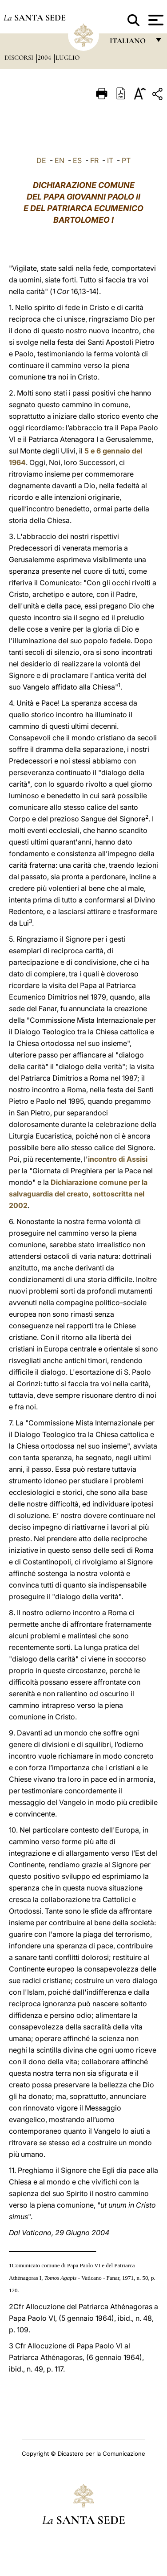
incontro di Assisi (117, 1159)
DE (41, 160)
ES (77, 160)
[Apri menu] (154, 20)
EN (59, 160)
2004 (45, 57)
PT (126, 160)
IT (110, 160)
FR (94, 160)
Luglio (68, 57)
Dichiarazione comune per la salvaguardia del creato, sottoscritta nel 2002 (78, 1194)
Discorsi (19, 57)
